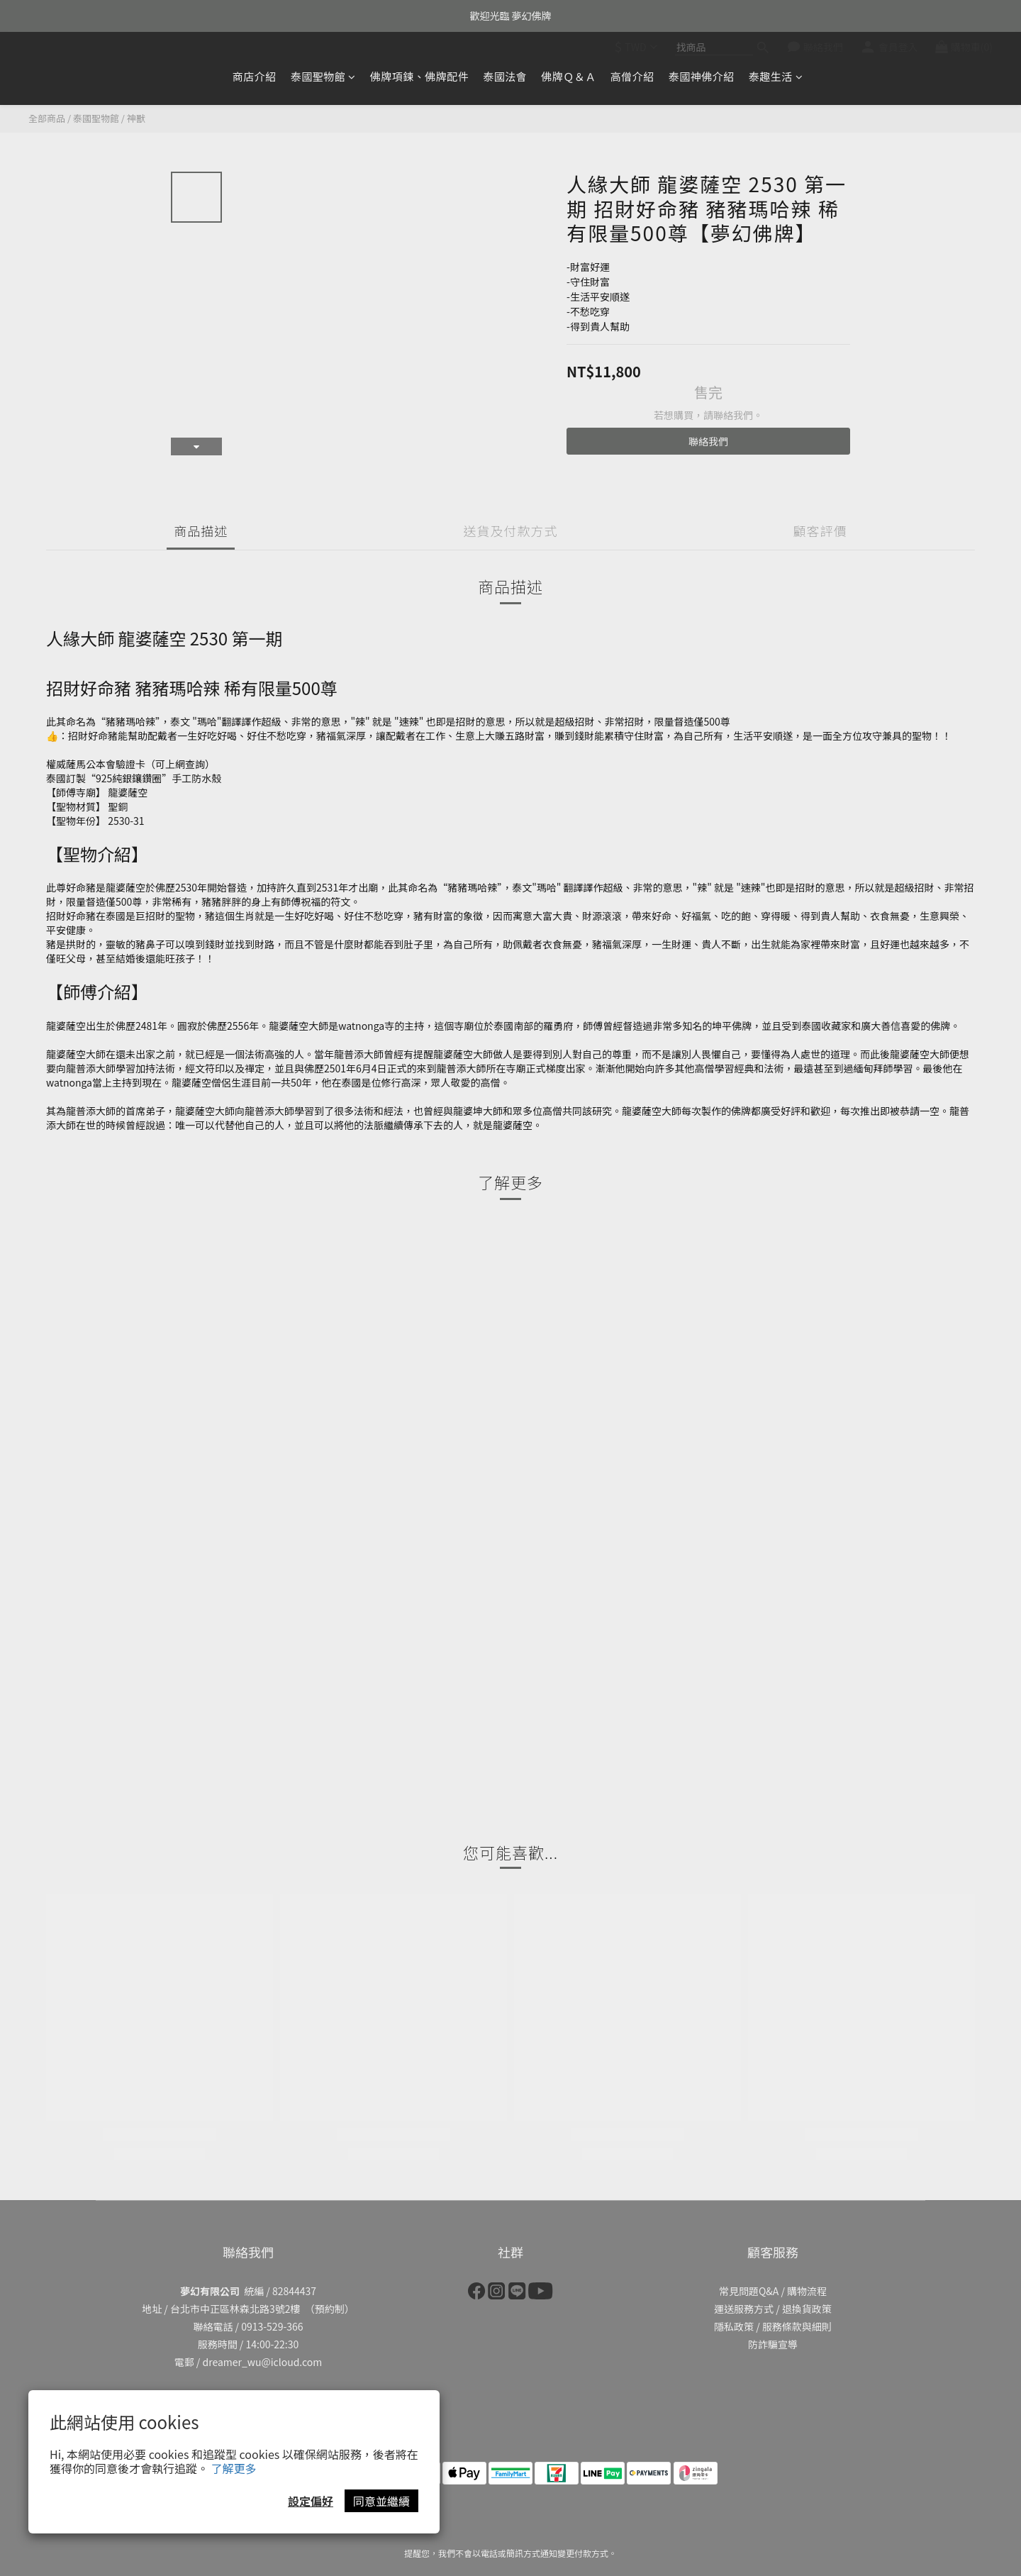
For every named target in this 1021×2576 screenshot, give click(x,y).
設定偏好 (310, 2500)
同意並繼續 (381, 2500)
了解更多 (234, 2468)
